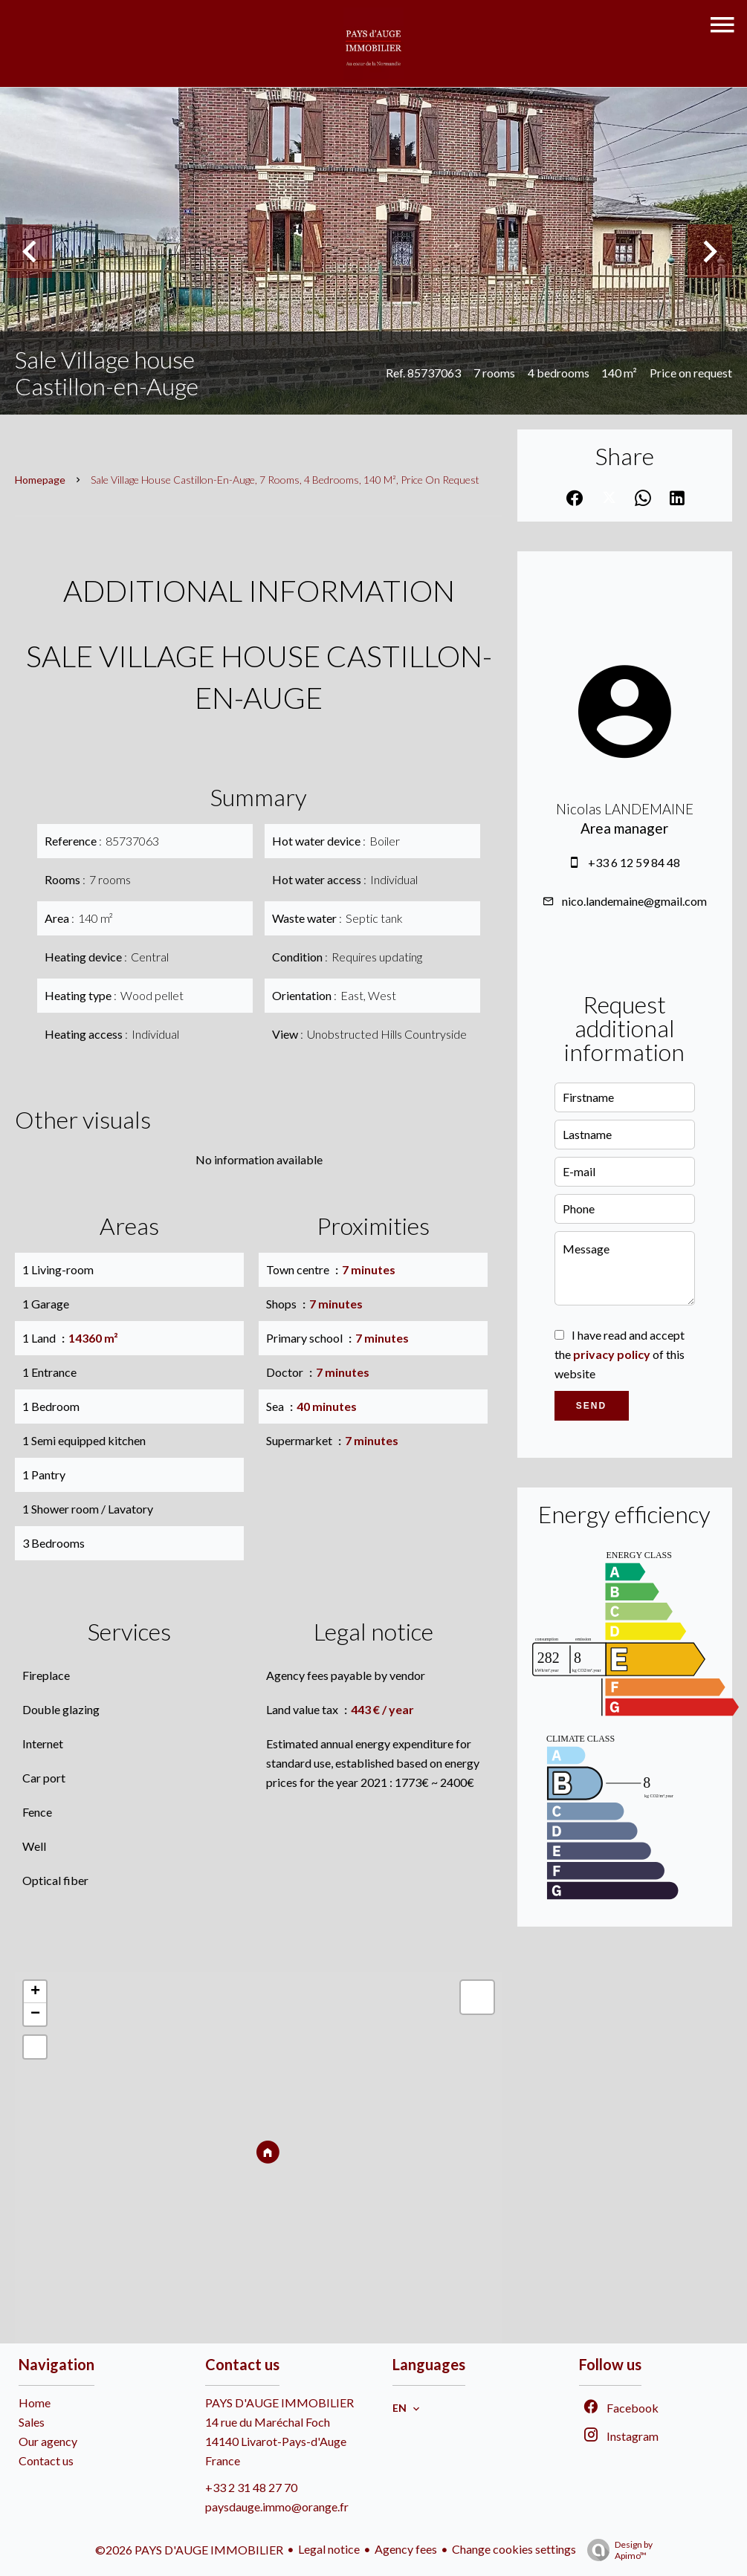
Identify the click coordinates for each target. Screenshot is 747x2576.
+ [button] (35, 1992)
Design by (616, 2550)
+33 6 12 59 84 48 (634, 862)
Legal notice (329, 2549)
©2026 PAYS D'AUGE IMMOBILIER (189, 2550)
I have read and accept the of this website (619, 1354)
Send (591, 1406)
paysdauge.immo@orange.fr (277, 2506)
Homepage (40, 479)
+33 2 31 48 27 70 (251, 2487)
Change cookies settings (514, 2549)
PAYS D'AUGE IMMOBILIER (279, 2402)
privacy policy (611, 1354)
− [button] (35, 2014)
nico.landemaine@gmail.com (634, 901)
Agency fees (406, 2549)
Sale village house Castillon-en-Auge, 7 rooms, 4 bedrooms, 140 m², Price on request (285, 479)
